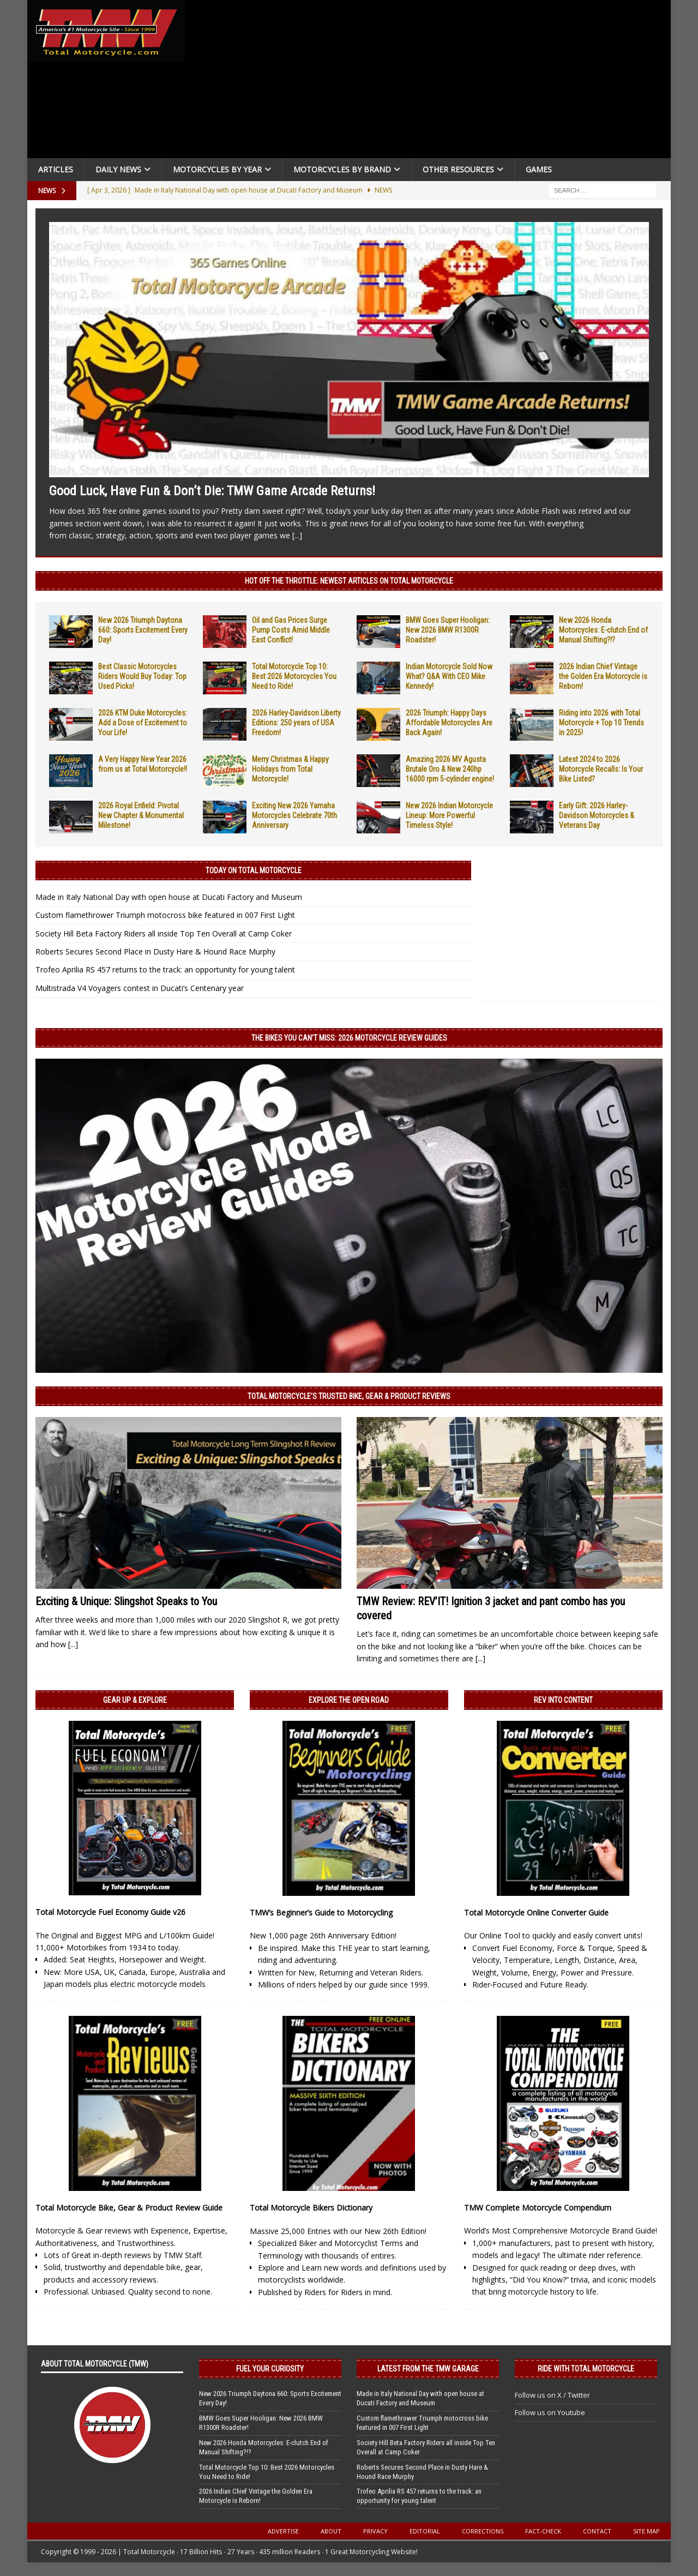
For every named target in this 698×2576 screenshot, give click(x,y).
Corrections (482, 2531)
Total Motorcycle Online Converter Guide (536, 1912)
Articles (55, 169)
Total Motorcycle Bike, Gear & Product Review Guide (128, 2207)
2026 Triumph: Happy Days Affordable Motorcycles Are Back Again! (449, 722)
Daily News (118, 169)
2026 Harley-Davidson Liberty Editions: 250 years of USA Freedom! (296, 722)
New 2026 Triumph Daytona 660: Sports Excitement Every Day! (143, 630)
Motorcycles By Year (217, 169)
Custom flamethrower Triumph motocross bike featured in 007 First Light (165, 915)
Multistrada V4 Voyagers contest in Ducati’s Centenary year (139, 988)
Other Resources (458, 169)
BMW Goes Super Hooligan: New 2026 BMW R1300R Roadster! (448, 630)
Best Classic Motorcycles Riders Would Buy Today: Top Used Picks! (142, 676)
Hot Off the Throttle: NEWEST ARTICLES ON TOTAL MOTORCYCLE (349, 581)
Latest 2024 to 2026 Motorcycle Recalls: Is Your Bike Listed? (601, 769)
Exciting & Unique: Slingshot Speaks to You (126, 1601)
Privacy (375, 2531)
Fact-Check (543, 2531)
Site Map (646, 2531)
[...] (297, 535)
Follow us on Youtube (550, 2412)
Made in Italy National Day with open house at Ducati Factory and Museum (168, 897)
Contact (597, 2531)
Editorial (425, 2531)
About (331, 2531)
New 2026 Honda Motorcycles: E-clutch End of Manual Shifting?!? (603, 630)
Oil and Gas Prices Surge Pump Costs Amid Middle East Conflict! (291, 630)
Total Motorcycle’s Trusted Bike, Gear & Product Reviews (349, 1396)
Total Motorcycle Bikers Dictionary (311, 2207)
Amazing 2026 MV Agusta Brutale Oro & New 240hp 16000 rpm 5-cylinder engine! (450, 769)
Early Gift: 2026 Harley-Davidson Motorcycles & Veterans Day (596, 815)
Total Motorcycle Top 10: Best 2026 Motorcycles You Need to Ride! (294, 676)
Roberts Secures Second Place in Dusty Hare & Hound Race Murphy (155, 951)
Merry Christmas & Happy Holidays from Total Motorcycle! (290, 769)
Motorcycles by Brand (342, 169)
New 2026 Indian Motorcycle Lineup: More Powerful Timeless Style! (449, 815)
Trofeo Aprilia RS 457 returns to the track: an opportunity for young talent (165, 969)
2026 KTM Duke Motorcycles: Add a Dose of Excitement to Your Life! (142, 722)
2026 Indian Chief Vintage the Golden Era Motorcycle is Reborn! (603, 676)
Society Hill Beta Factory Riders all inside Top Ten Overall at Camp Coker (163, 933)
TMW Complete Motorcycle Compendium (537, 2207)
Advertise (283, 2531)
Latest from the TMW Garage (428, 2368)
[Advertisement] (431, 81)
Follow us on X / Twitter (552, 2395)
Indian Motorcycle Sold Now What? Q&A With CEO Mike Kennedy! (449, 676)
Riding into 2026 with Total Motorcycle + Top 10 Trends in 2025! (601, 722)
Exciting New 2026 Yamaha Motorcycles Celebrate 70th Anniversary (294, 815)
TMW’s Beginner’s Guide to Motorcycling (321, 1912)
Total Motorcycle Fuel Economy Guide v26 (110, 1912)
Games (539, 169)
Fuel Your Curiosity (270, 2368)
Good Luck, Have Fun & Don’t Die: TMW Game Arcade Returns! (212, 491)
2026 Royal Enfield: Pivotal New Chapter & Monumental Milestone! (141, 815)
